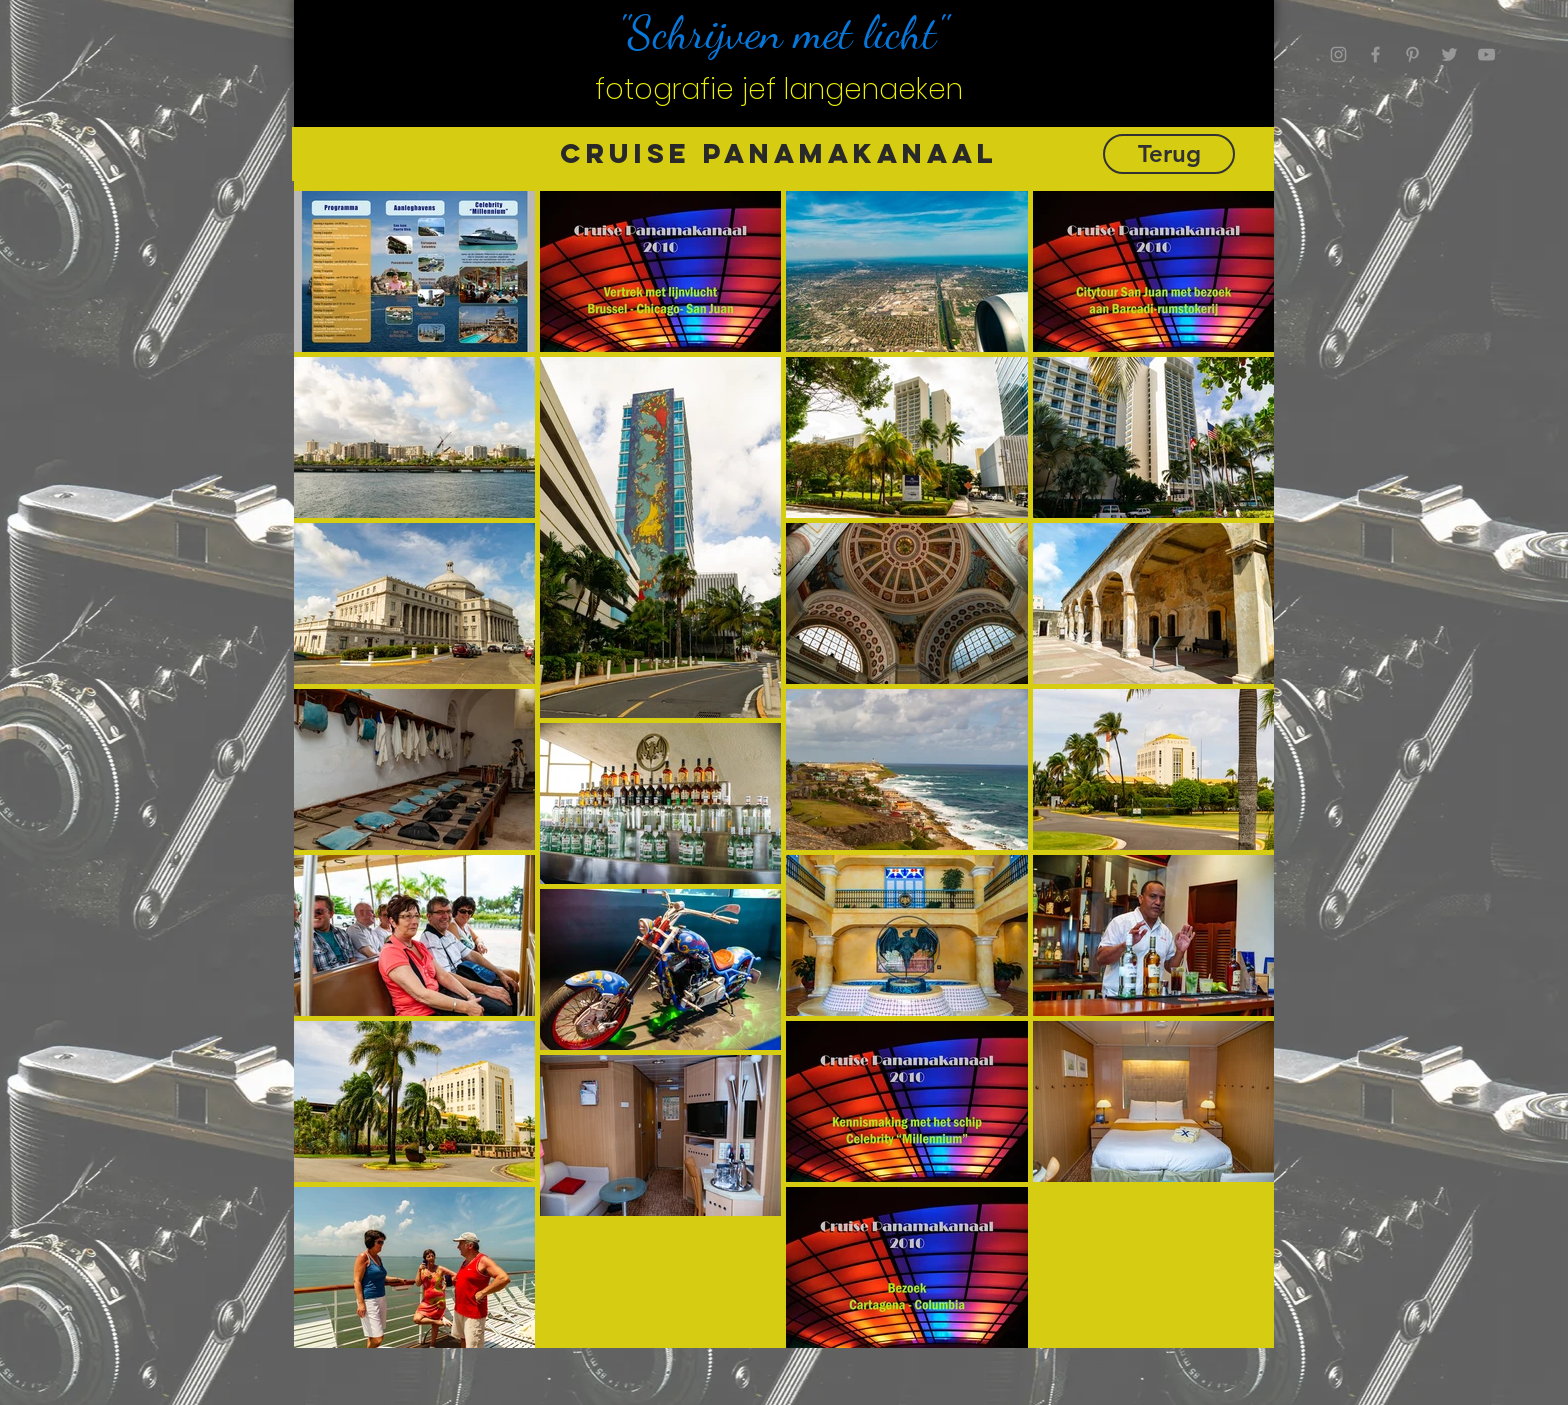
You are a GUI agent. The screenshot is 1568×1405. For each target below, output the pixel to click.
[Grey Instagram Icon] (1338, 54)
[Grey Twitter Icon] (1449, 54)
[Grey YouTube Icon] (1486, 54)
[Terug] (1169, 154)
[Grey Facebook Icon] (1375, 54)
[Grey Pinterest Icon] (1412, 54)
